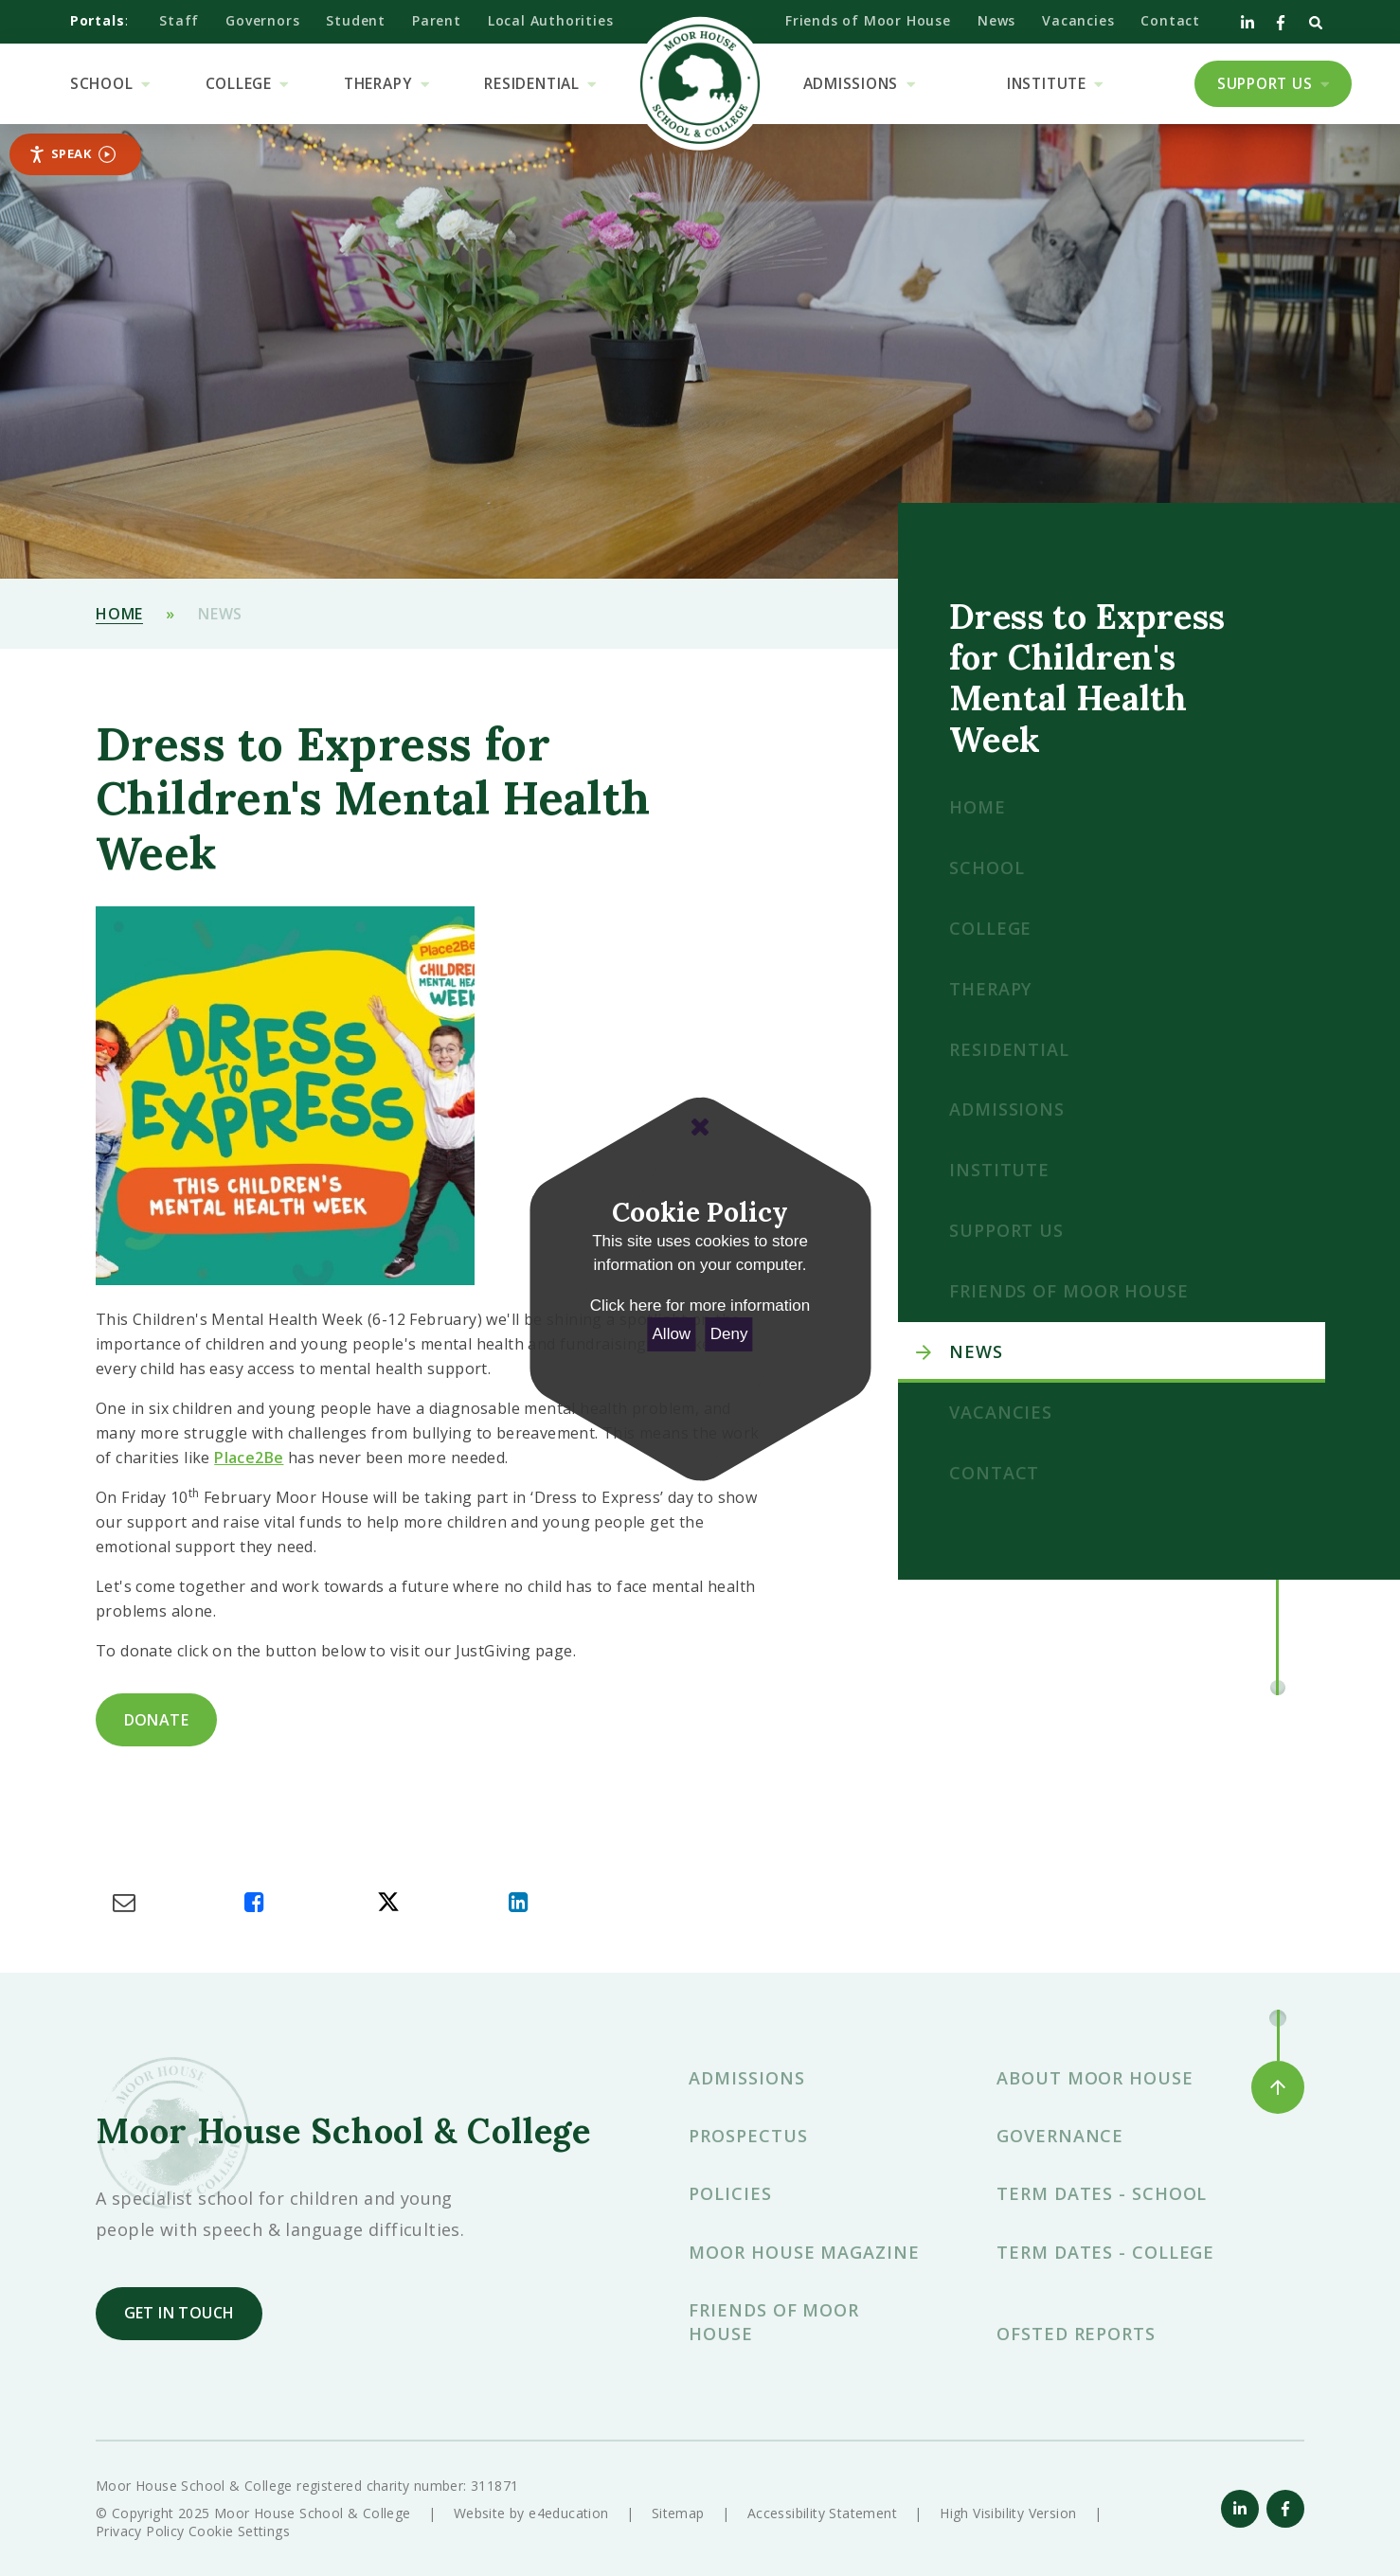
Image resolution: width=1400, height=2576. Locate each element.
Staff (179, 20)
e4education (568, 2513)
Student (356, 20)
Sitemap (678, 2513)
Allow (672, 1334)
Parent (436, 20)
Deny (729, 1334)
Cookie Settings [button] (239, 2531)
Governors (262, 20)
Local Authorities (551, 20)
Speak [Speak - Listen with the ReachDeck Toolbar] (72, 154)
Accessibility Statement (822, 2513)
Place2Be (248, 1457)
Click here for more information (700, 1306)
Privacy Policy (140, 2531)
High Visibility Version (1008, 2513)
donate (156, 1719)
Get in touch (179, 2312)
